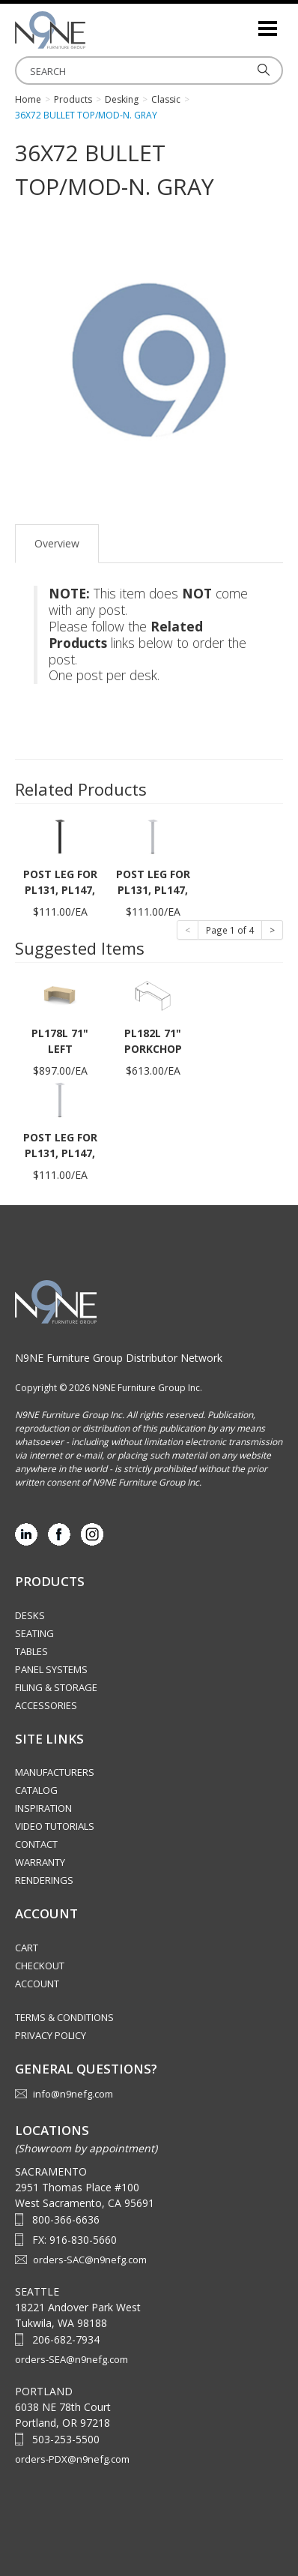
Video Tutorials (54, 1826)
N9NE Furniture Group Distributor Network (118, 1358)
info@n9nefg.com (73, 2094)
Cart (26, 1947)
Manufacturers (54, 1772)
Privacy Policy (50, 2035)
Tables (31, 1651)
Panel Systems (51, 1669)
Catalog (36, 1790)
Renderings (44, 1880)
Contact (36, 1844)
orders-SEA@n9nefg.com (71, 2359)
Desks (30, 1615)
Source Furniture (90, 30)
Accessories (46, 1705)
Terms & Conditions (64, 2017)
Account (37, 1983)
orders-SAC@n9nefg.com (90, 2259)
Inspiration (43, 1808)
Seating (34, 1633)
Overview (56, 543)
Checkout (39, 1965)
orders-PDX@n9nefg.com (72, 2459)
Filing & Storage (56, 1687)
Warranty (40, 1862)
